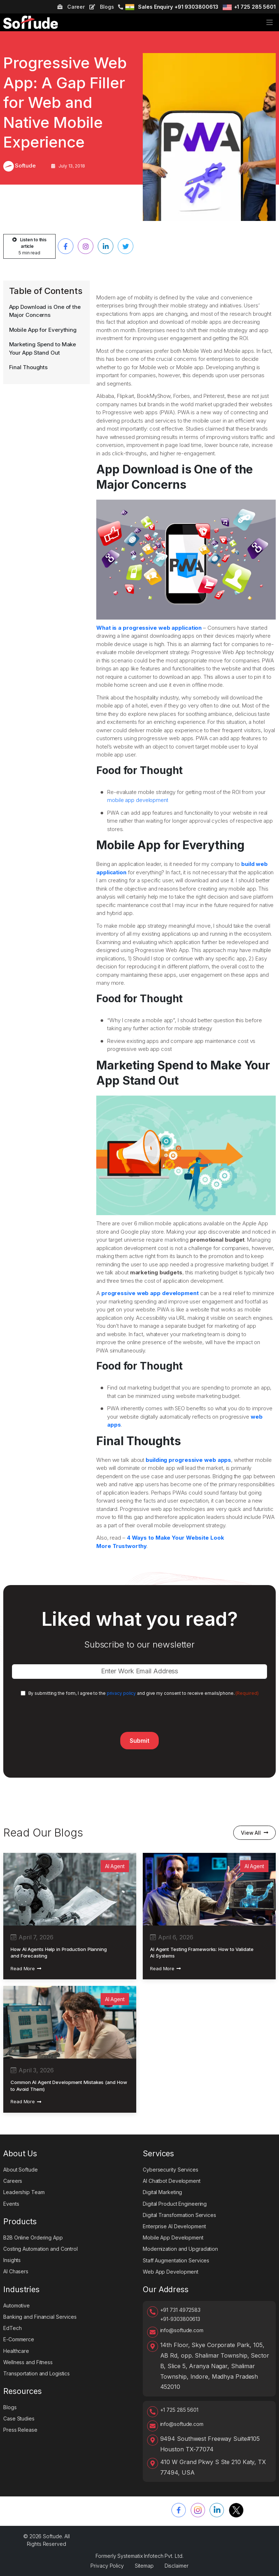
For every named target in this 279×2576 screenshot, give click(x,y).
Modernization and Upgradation (180, 2249)
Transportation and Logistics (36, 2373)
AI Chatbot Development (172, 2181)
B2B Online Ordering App (33, 2237)
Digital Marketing (162, 2192)
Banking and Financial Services (40, 2317)
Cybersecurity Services (170, 2169)
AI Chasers (15, 2271)
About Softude (20, 2169)
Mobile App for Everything (43, 329)
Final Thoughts (28, 367)
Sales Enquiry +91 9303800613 (178, 7)
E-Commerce (18, 2339)
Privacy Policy (107, 2566)
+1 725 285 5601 (255, 7)
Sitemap (144, 2566)
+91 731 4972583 (180, 2310)
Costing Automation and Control (40, 2249)
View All (254, 1833)
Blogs (101, 7)
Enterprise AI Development (174, 2226)
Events (11, 2204)
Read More (26, 1968)
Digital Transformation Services (179, 2215)
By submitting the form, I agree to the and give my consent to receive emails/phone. (143, 1693)
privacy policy (121, 1693)
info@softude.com (181, 2330)
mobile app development (137, 800)
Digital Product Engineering (175, 2204)
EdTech (12, 2328)
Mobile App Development (173, 2237)
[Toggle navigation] (270, 22)
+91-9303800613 (180, 2319)
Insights (12, 2260)
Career (71, 7)
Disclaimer (177, 2566)
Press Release (20, 2430)
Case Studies (19, 2418)
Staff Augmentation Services (176, 2260)
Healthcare (16, 2351)
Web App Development (170, 2272)
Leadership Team (24, 2192)
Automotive (16, 2305)
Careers (12, 2181)
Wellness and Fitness (28, 2362)
